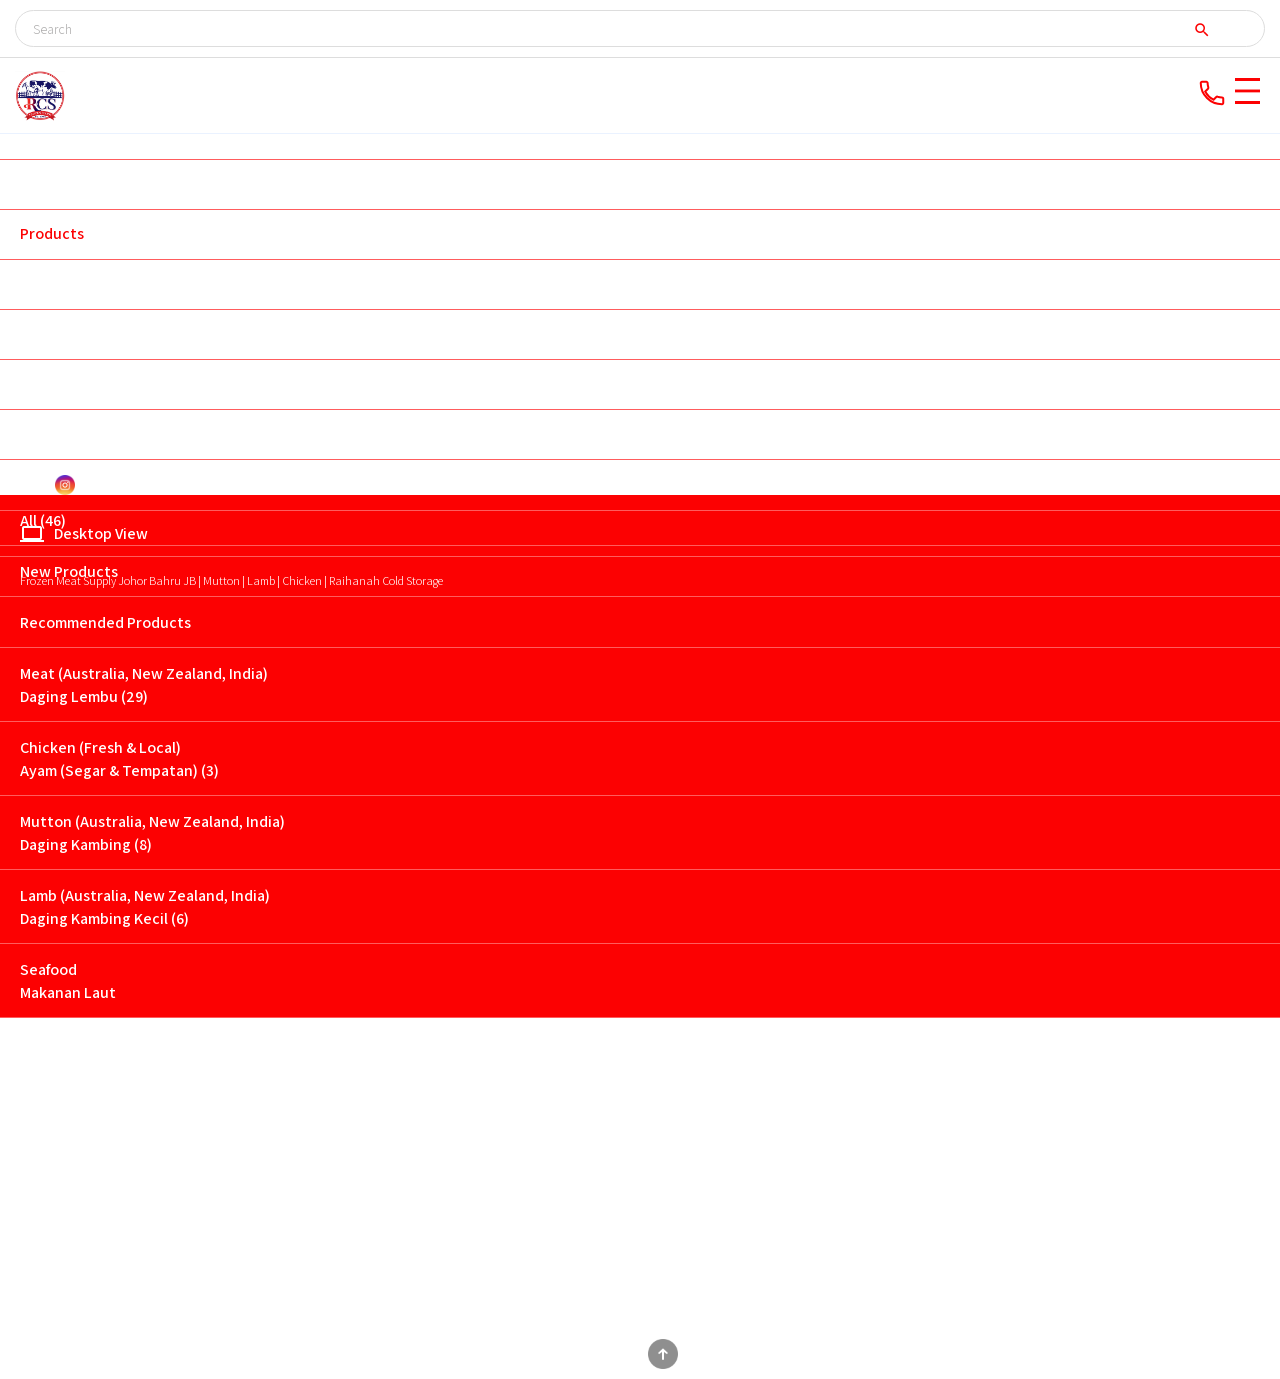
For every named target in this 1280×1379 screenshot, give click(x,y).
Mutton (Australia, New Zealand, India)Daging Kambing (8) (152, 833)
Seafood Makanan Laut (68, 981)
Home (40, 133)
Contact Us (58, 433)
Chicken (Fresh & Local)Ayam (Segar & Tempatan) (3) (119, 759)
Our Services (64, 383)
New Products (69, 571)
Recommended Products (105, 622)
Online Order (65, 333)
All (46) (43, 520)
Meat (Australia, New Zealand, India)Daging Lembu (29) (144, 685)
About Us (51, 183)
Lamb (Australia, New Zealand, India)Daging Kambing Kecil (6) (145, 907)
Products (52, 233)
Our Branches (67, 283)
